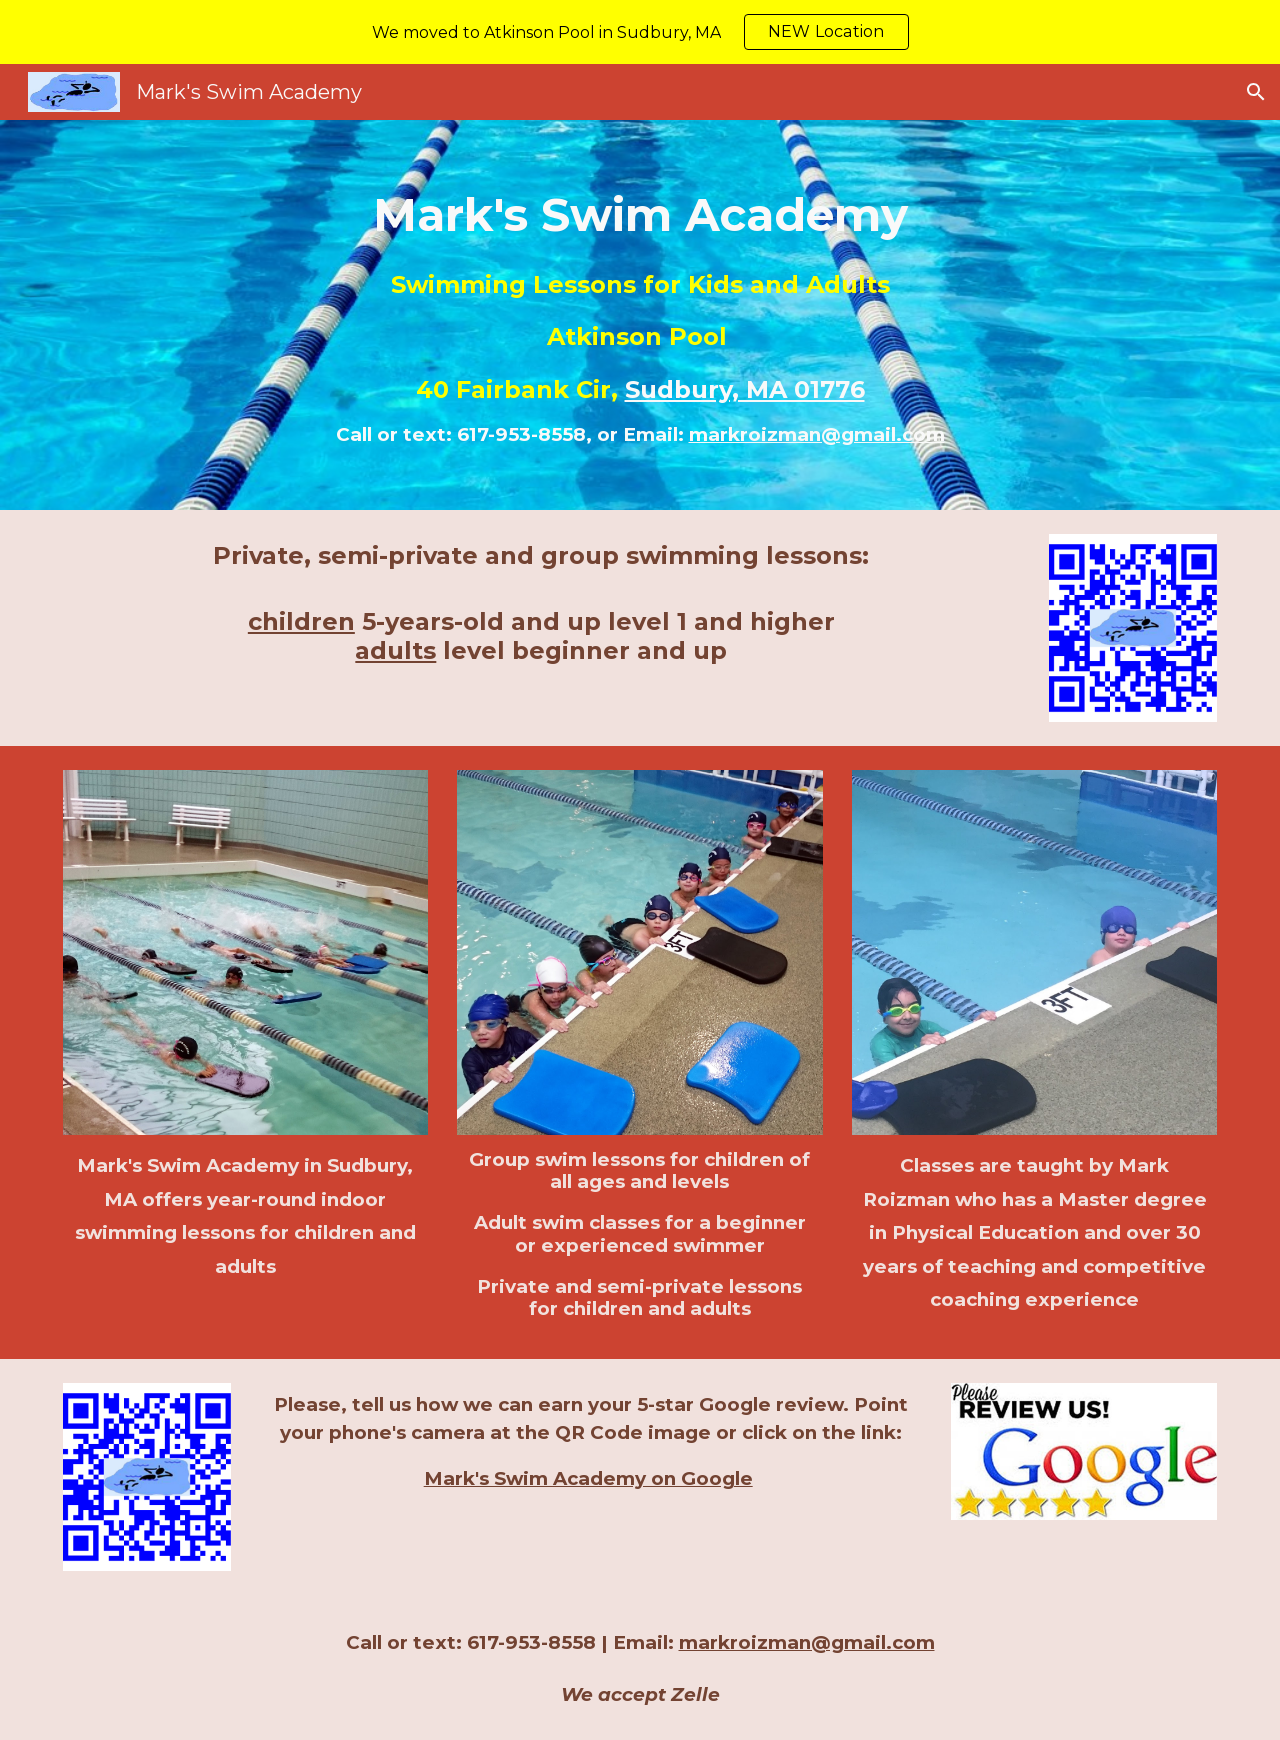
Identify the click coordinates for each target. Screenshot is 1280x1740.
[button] (1256, 92)
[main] (640, 315)
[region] (640, 32)
